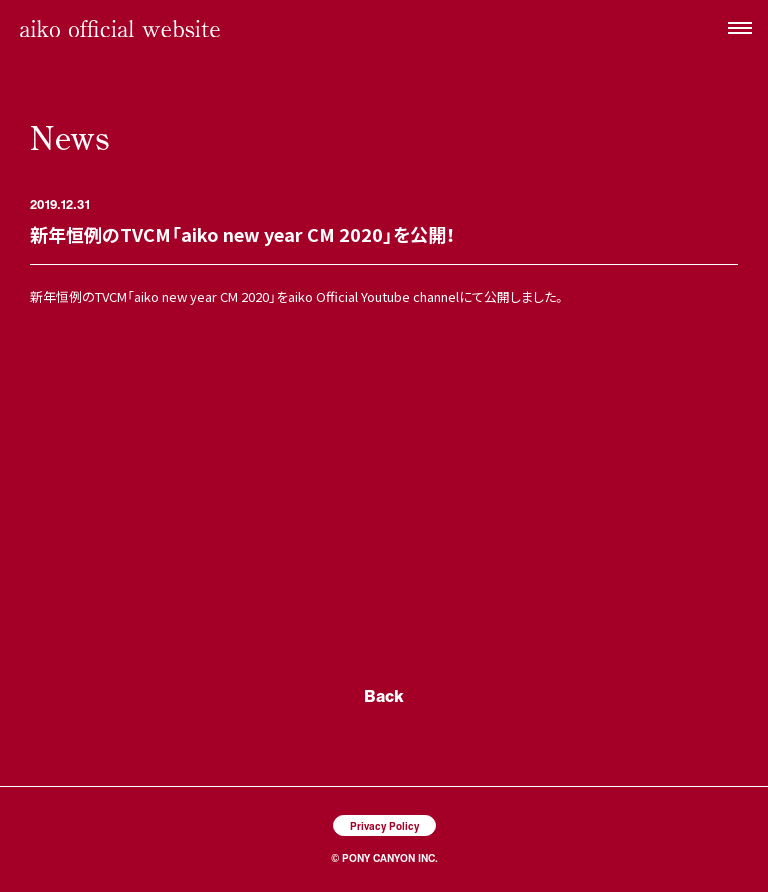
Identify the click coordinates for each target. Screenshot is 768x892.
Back (384, 695)
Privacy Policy (384, 825)
